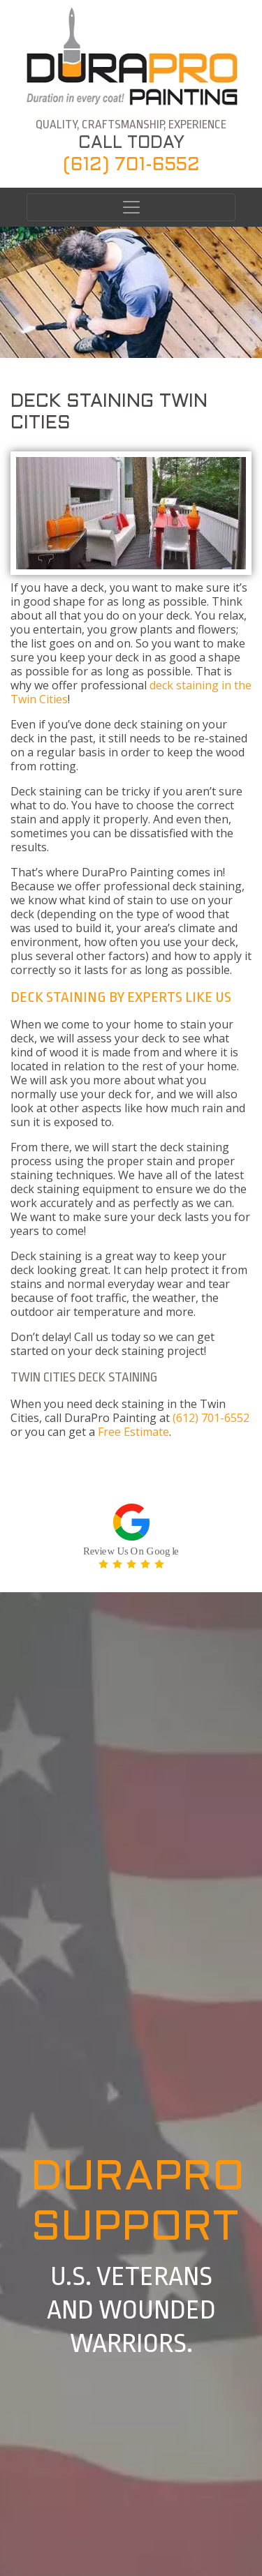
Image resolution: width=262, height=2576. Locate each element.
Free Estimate (133, 1431)
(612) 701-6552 (131, 165)
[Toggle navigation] (131, 207)
